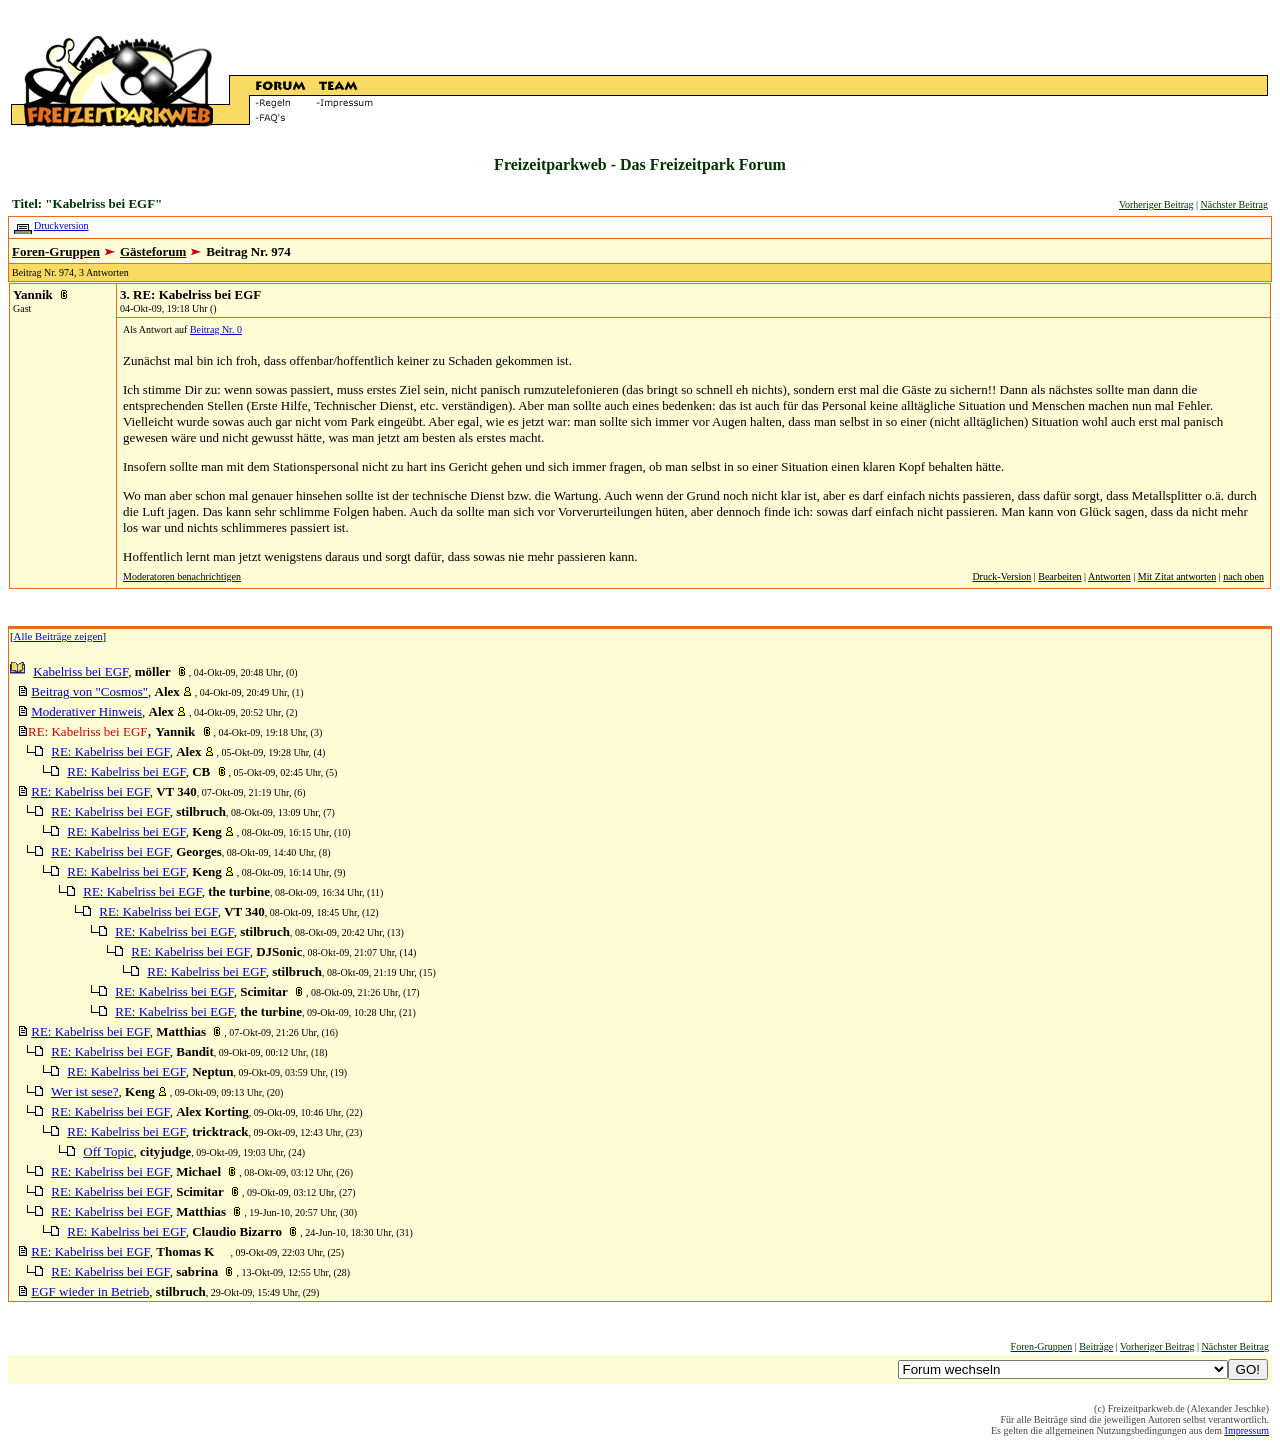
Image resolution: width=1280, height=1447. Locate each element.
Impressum (1247, 1430)
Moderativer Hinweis (86, 711)
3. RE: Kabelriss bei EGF (190, 294)
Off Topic (108, 1151)
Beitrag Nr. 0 (216, 329)
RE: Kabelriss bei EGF (110, 751)
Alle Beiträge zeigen (58, 636)
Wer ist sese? (85, 1091)
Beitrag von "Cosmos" (89, 691)
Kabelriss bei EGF (80, 671)
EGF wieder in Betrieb (90, 1291)
